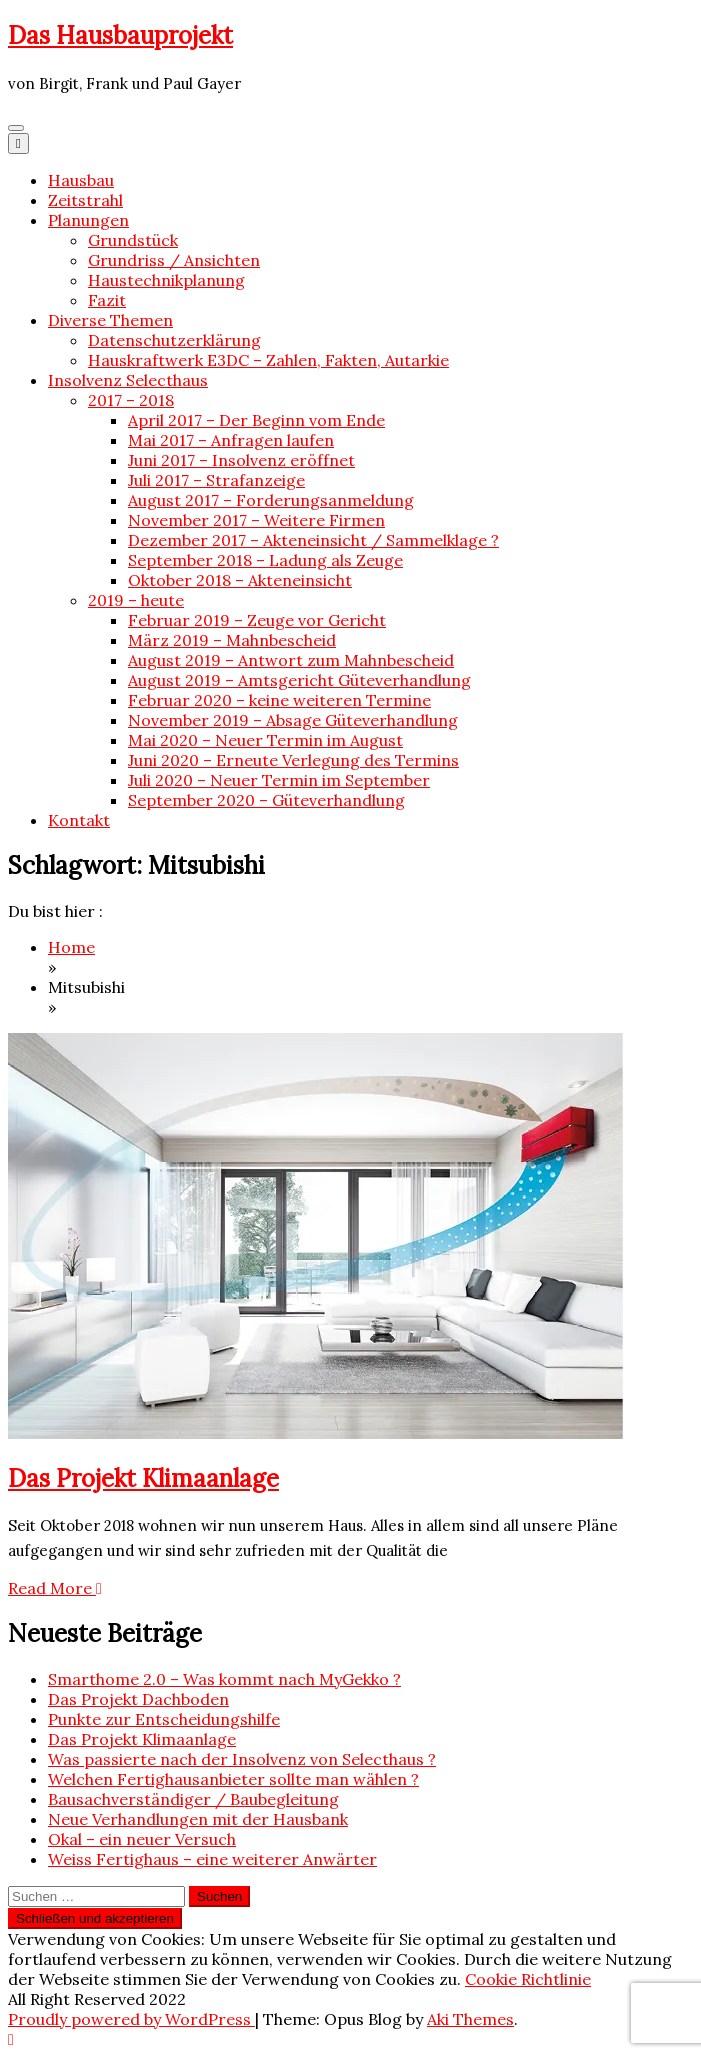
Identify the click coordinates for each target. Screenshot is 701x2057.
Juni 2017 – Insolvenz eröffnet (241, 460)
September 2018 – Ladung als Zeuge (265, 560)
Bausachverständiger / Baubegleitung (193, 1799)
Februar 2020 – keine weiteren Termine (279, 700)
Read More (55, 1588)
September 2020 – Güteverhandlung (266, 800)
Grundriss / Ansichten (174, 260)
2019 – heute (136, 600)
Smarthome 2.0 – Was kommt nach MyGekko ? (224, 1679)
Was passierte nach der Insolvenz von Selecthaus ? (242, 1759)
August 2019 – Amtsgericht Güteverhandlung (299, 680)
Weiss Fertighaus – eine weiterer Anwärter (212, 1859)
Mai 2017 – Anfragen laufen (231, 440)
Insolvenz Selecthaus (128, 380)
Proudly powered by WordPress (131, 2019)
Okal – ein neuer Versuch (142, 1839)
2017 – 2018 (131, 400)
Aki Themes (470, 2019)
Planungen (88, 220)
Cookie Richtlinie (528, 1979)
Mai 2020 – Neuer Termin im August (265, 740)
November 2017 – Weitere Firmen (256, 520)
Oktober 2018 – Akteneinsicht (240, 580)
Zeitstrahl (85, 200)
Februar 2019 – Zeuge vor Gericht (257, 620)
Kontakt (79, 820)
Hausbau (81, 180)
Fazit (107, 300)
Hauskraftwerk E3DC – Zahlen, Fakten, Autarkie (268, 360)
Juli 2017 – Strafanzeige (216, 480)
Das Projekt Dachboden (138, 1699)
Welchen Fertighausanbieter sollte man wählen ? (233, 1779)
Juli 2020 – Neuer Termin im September (279, 780)
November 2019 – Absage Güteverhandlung (293, 720)
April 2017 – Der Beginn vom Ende (256, 420)
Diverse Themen (110, 320)
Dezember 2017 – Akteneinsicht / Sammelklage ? (313, 540)
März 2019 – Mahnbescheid (232, 640)
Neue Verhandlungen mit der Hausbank (198, 1819)
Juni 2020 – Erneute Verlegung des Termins (293, 760)
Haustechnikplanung (166, 280)
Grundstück (133, 240)
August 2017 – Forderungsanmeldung (271, 500)
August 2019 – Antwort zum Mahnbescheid (291, 660)
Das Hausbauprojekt (120, 35)
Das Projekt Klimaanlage (143, 1478)
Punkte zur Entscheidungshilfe (164, 1719)
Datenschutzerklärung (174, 340)
